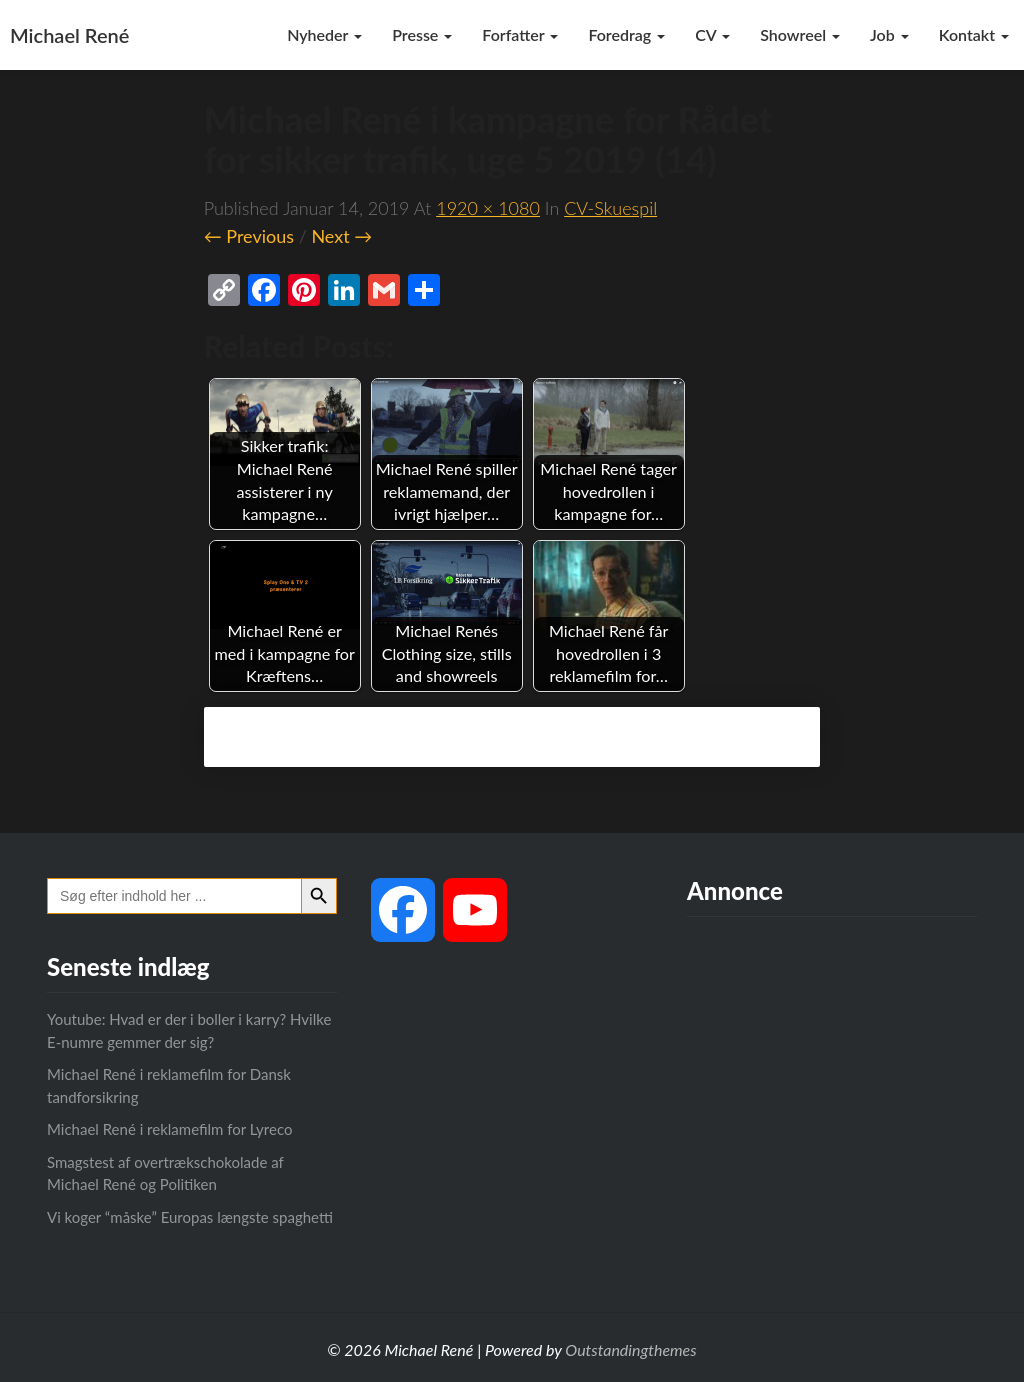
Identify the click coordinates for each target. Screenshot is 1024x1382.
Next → (341, 236)
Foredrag (626, 34)
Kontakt (974, 34)
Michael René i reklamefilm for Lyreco (169, 1129)
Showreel (800, 34)
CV (712, 34)
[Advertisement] (832, 1097)
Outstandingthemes (630, 1349)
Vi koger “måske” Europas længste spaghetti (190, 1217)
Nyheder (324, 34)
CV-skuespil (610, 208)
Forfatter (520, 34)
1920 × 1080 (488, 208)
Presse (422, 34)
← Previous (249, 236)
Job (889, 34)
